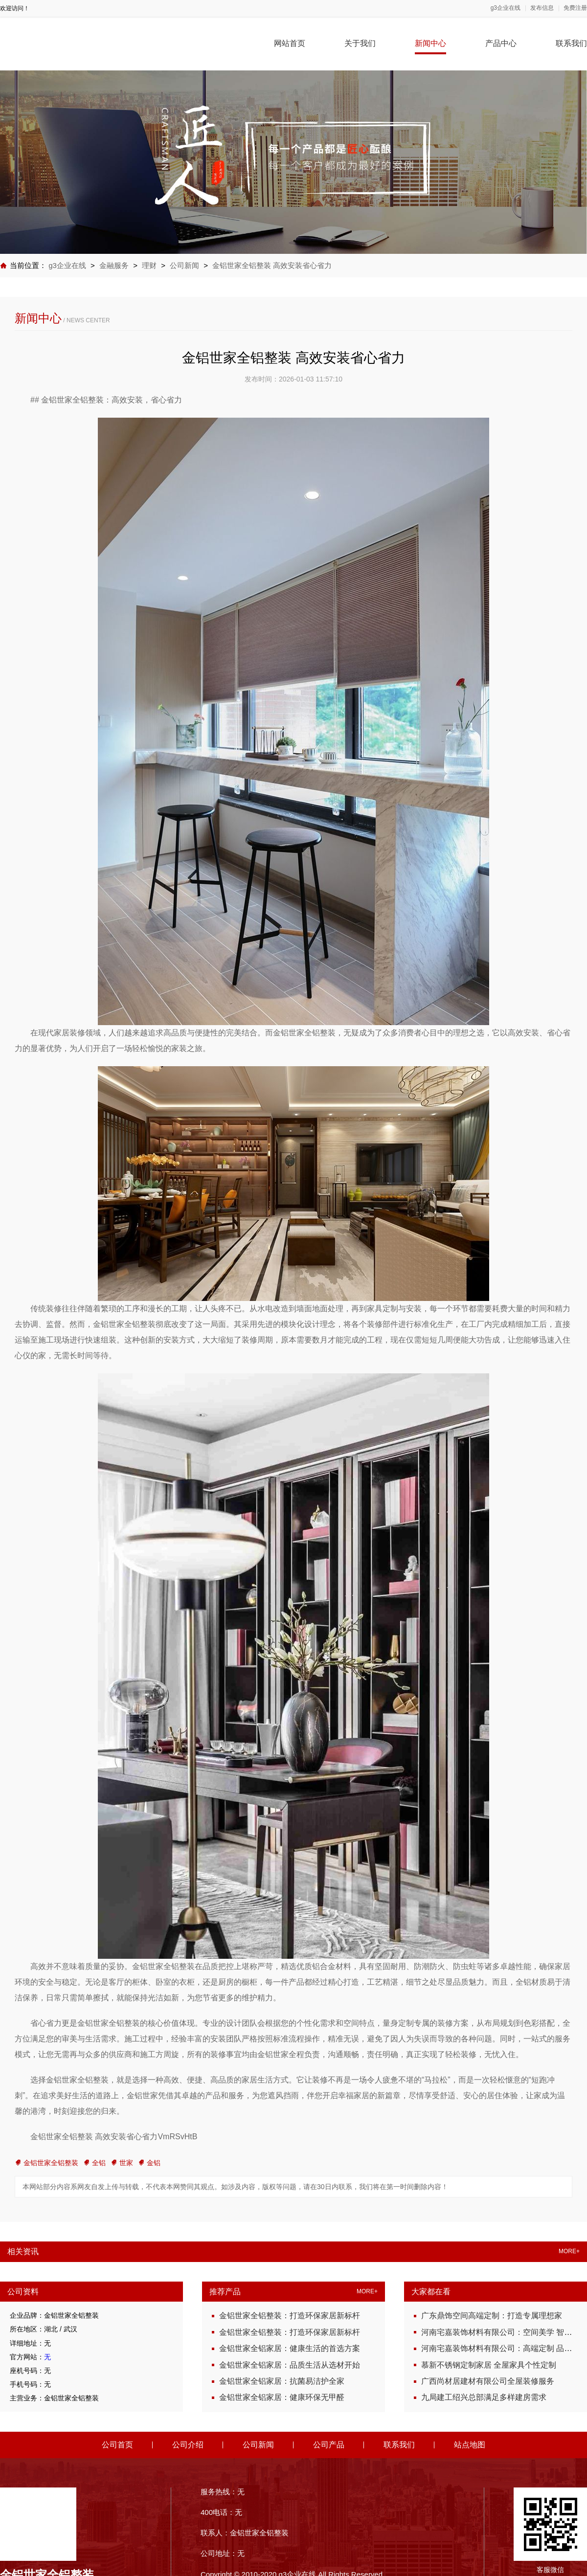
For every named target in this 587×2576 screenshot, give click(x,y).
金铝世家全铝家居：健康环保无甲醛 (281, 2397)
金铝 (149, 2162)
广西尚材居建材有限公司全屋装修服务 (487, 2381)
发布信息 (542, 8)
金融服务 (114, 265)
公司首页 (117, 2445)
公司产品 (328, 2445)
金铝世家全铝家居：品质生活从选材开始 (289, 2365)
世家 (122, 2162)
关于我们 (360, 43)
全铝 (94, 2162)
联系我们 (571, 43)
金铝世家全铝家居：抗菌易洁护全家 (281, 2381)
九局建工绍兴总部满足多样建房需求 (483, 2397)
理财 (150, 265)
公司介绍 (187, 2445)
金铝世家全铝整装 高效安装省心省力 (272, 265)
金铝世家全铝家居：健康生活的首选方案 (289, 2348)
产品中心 (501, 43)
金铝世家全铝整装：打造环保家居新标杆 (289, 2315)
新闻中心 (430, 43)
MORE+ (569, 2251)
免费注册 (575, 8)
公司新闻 (184, 265)
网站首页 (289, 43)
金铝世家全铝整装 (46, 2162)
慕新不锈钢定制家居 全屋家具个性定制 (488, 2365)
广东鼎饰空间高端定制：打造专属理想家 (491, 2315)
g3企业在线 (505, 8)
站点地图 (469, 2445)
